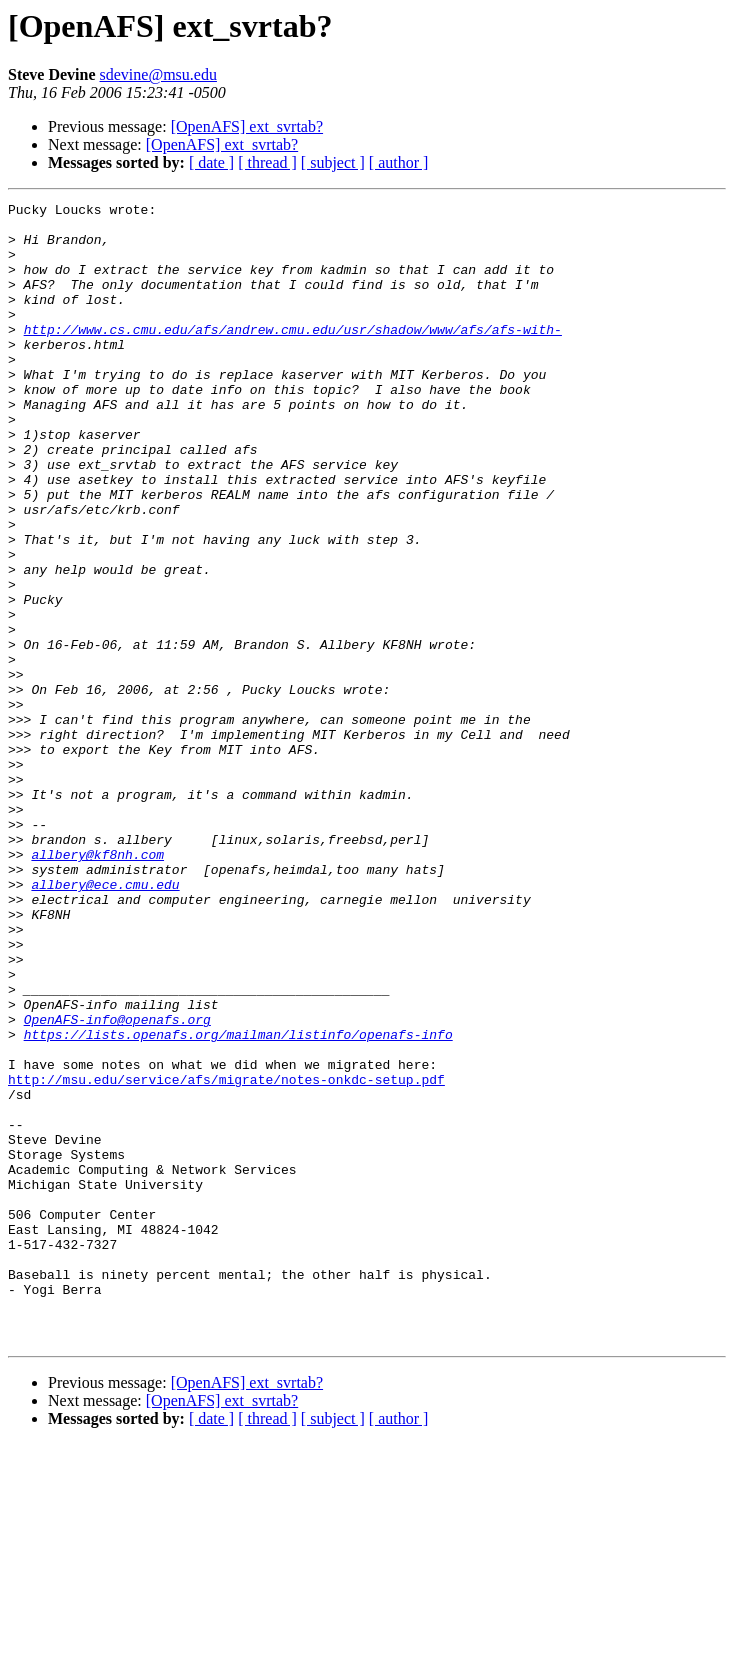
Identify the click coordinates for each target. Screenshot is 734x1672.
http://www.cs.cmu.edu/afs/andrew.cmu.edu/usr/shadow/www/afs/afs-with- (293, 356)
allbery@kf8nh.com (97, 986)
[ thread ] (267, 162)
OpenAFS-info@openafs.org (117, 1184)
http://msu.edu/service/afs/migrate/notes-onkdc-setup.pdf (226, 1256)
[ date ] (211, 162)
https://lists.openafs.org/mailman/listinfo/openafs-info (238, 1202)
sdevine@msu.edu (158, 74)
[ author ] (399, 162)
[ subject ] (333, 162)
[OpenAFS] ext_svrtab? (247, 126)
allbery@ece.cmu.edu (105, 1022)
